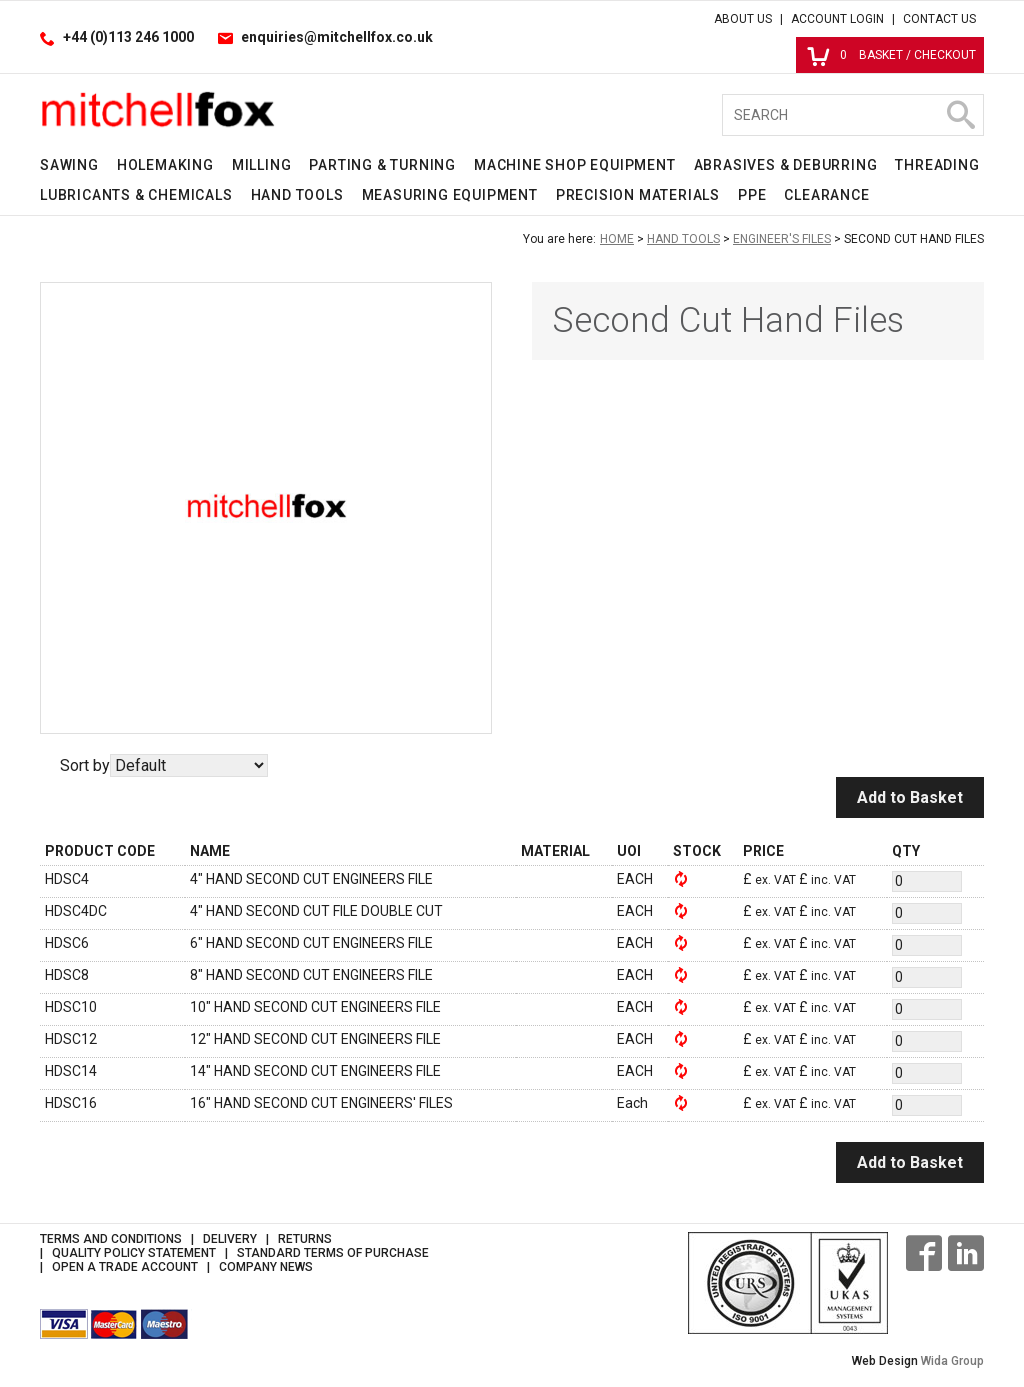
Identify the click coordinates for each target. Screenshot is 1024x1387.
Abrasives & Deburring (786, 165)
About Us (743, 19)
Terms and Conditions (111, 1239)
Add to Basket (910, 797)
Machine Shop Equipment (575, 165)
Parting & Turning (382, 165)
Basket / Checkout (891, 55)
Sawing (69, 165)
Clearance (826, 195)
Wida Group (952, 1361)
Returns (305, 1239)
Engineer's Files (782, 239)
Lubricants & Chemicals (136, 195)
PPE (752, 195)
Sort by (85, 765)
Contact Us (939, 19)
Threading (937, 165)
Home (617, 239)
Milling (262, 165)
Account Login (837, 19)
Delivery (230, 1239)
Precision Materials (638, 195)
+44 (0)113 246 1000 (128, 37)
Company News (266, 1267)
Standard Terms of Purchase (333, 1253)
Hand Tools (297, 195)
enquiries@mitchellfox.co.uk (337, 37)
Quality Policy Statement (134, 1253)
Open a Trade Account (125, 1267)
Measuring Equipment (450, 195)
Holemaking (165, 165)
